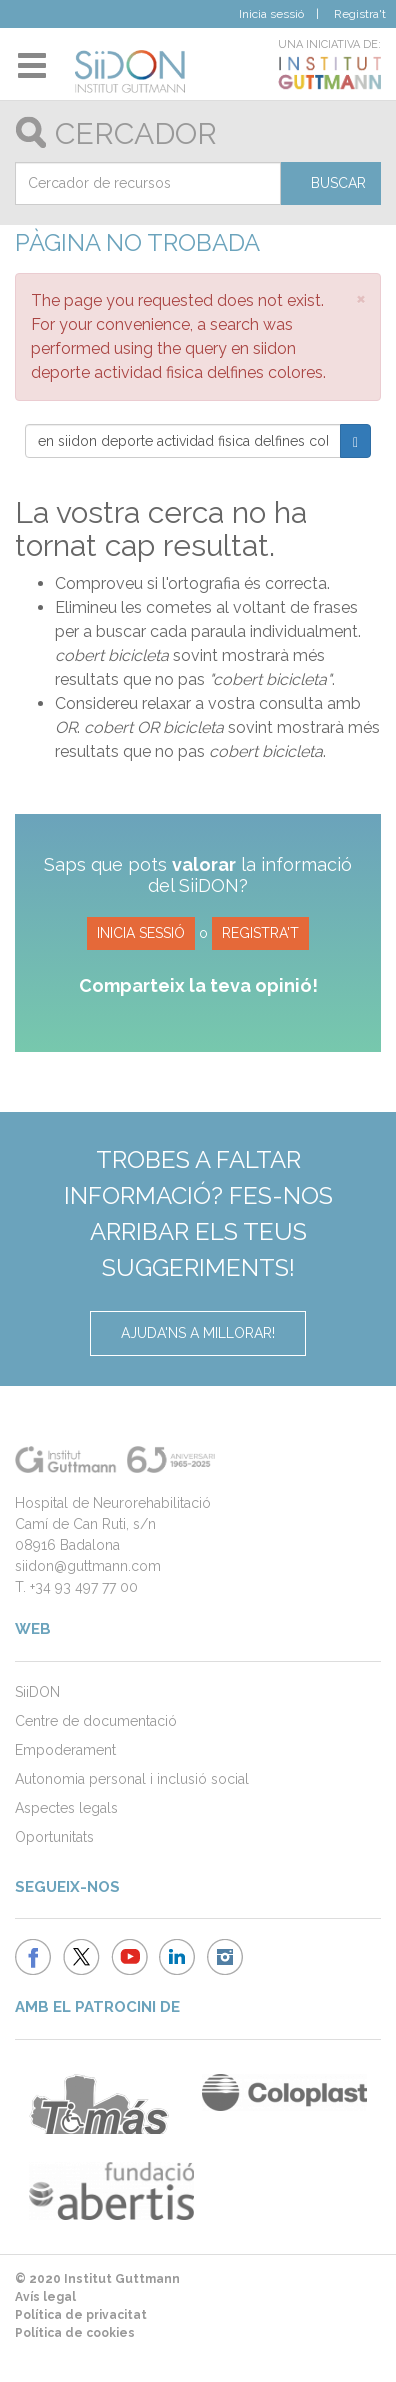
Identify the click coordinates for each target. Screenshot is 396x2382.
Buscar (338, 183)
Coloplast (284, 2092)
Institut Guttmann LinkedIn (177, 1957)
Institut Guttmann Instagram (225, 1957)
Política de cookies (75, 2333)
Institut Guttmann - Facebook (33, 1957)
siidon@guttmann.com (88, 1566)
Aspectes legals (66, 1808)
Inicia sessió (271, 14)
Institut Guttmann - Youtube (129, 1957)
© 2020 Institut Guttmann (97, 2279)
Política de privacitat (81, 2315)
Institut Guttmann (306, 73)
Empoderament (65, 1750)
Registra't (360, 14)
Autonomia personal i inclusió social (132, 1779)
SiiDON (37, 1692)
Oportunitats (54, 1837)
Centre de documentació (96, 1721)
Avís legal (45, 2297)
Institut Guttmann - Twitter (81, 1957)
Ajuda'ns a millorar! (198, 1333)
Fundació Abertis (111, 2191)
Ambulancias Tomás (99, 2104)
